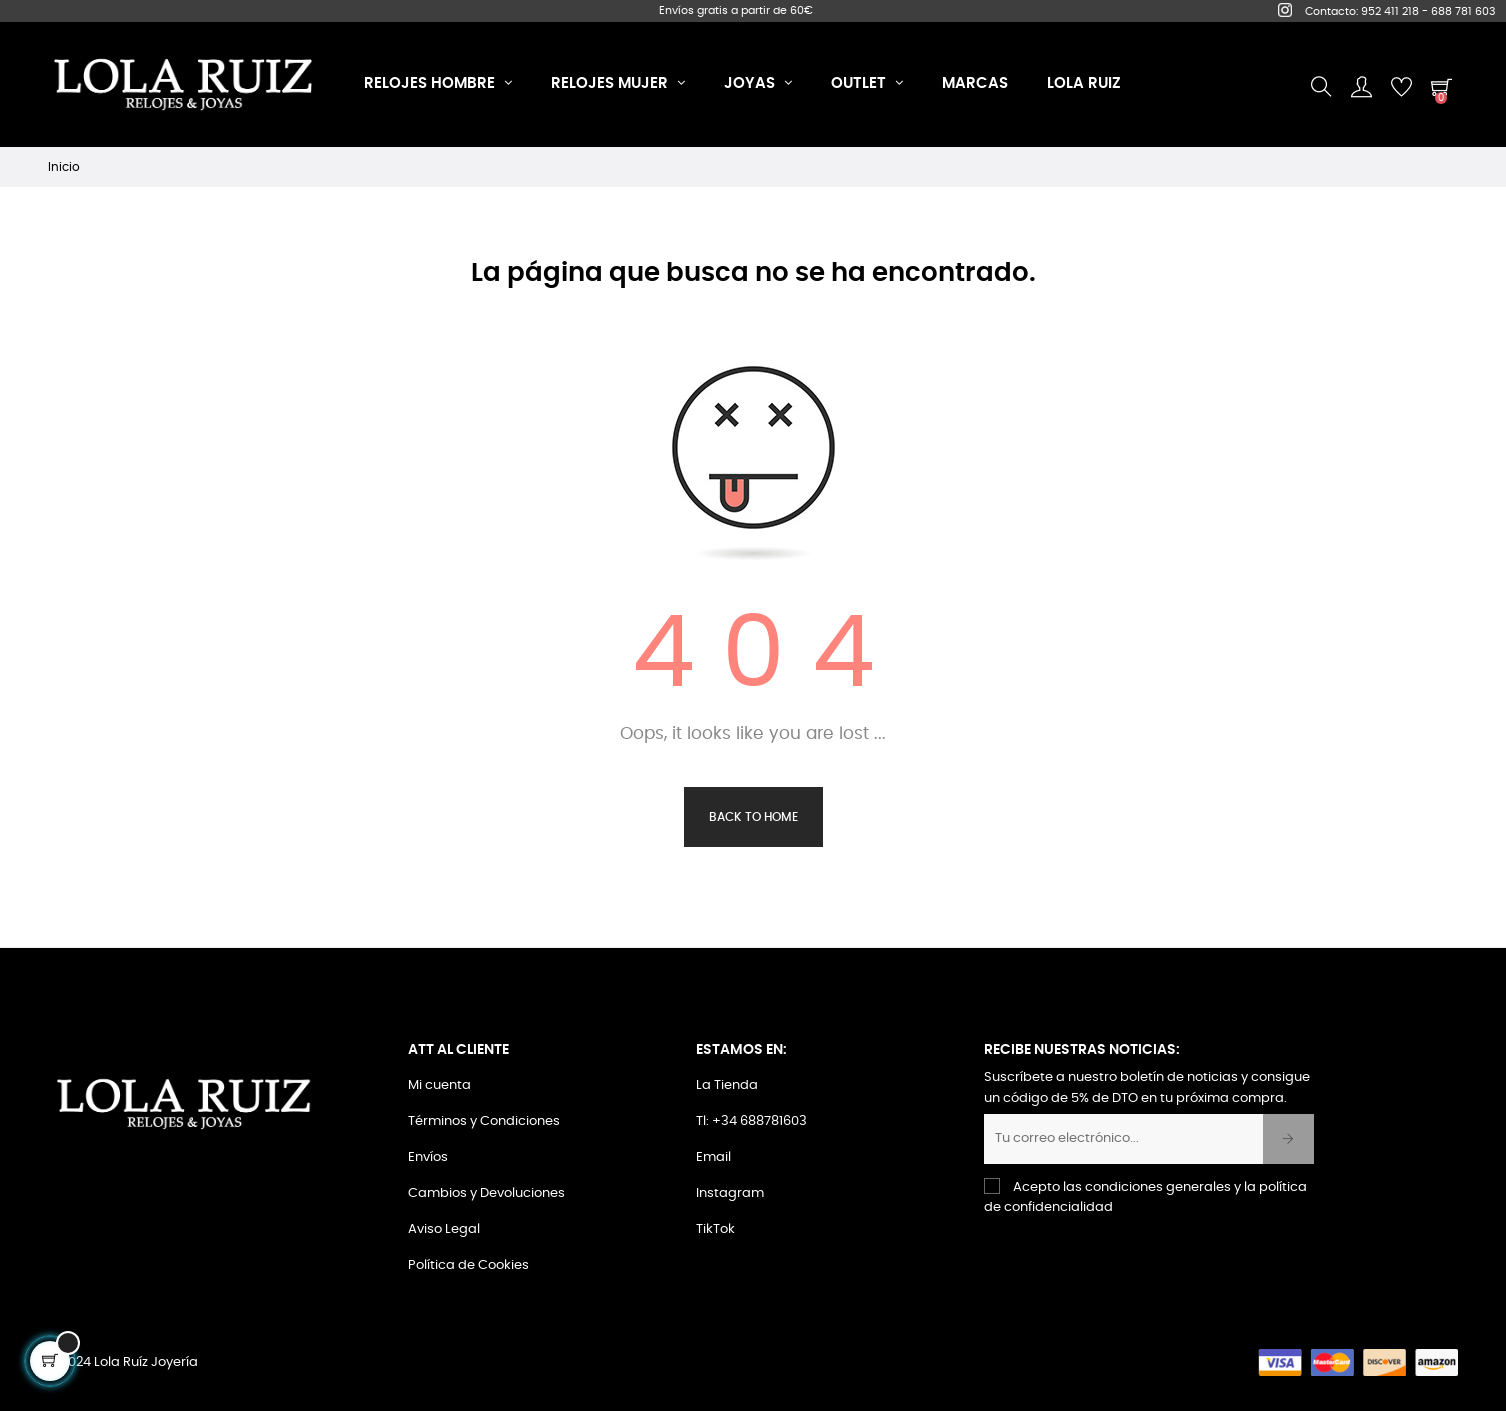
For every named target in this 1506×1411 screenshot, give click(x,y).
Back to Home (753, 817)
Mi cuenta (439, 1085)
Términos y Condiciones (484, 1121)
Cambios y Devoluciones (486, 1193)
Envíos (428, 1157)
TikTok (715, 1229)
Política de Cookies (468, 1265)
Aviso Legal (444, 1229)
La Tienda (727, 1085)
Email (713, 1157)
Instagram (730, 1193)
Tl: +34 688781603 (751, 1121)
